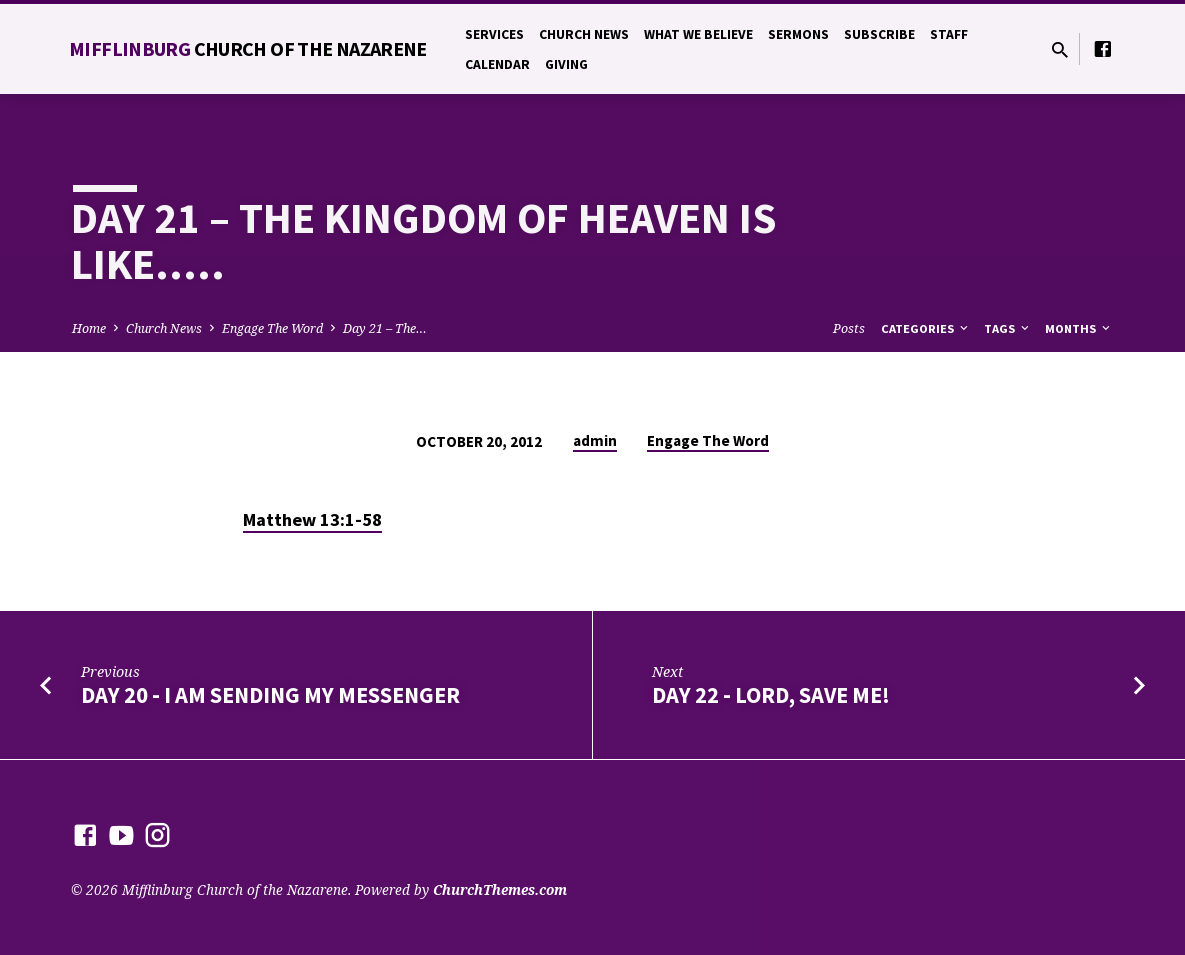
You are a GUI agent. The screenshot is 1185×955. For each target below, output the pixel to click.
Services (494, 34)
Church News (584, 34)
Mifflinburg (248, 48)
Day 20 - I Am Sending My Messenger (270, 695)
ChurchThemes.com (500, 889)
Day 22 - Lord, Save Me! (771, 695)
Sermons (798, 34)
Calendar (497, 64)
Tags (1008, 328)
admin (595, 440)
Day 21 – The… (385, 328)
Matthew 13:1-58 (312, 519)
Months (1079, 328)
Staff (949, 34)
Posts (849, 328)
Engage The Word (272, 328)
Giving (566, 64)
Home (89, 328)
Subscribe (879, 34)
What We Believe (698, 34)
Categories (926, 328)
